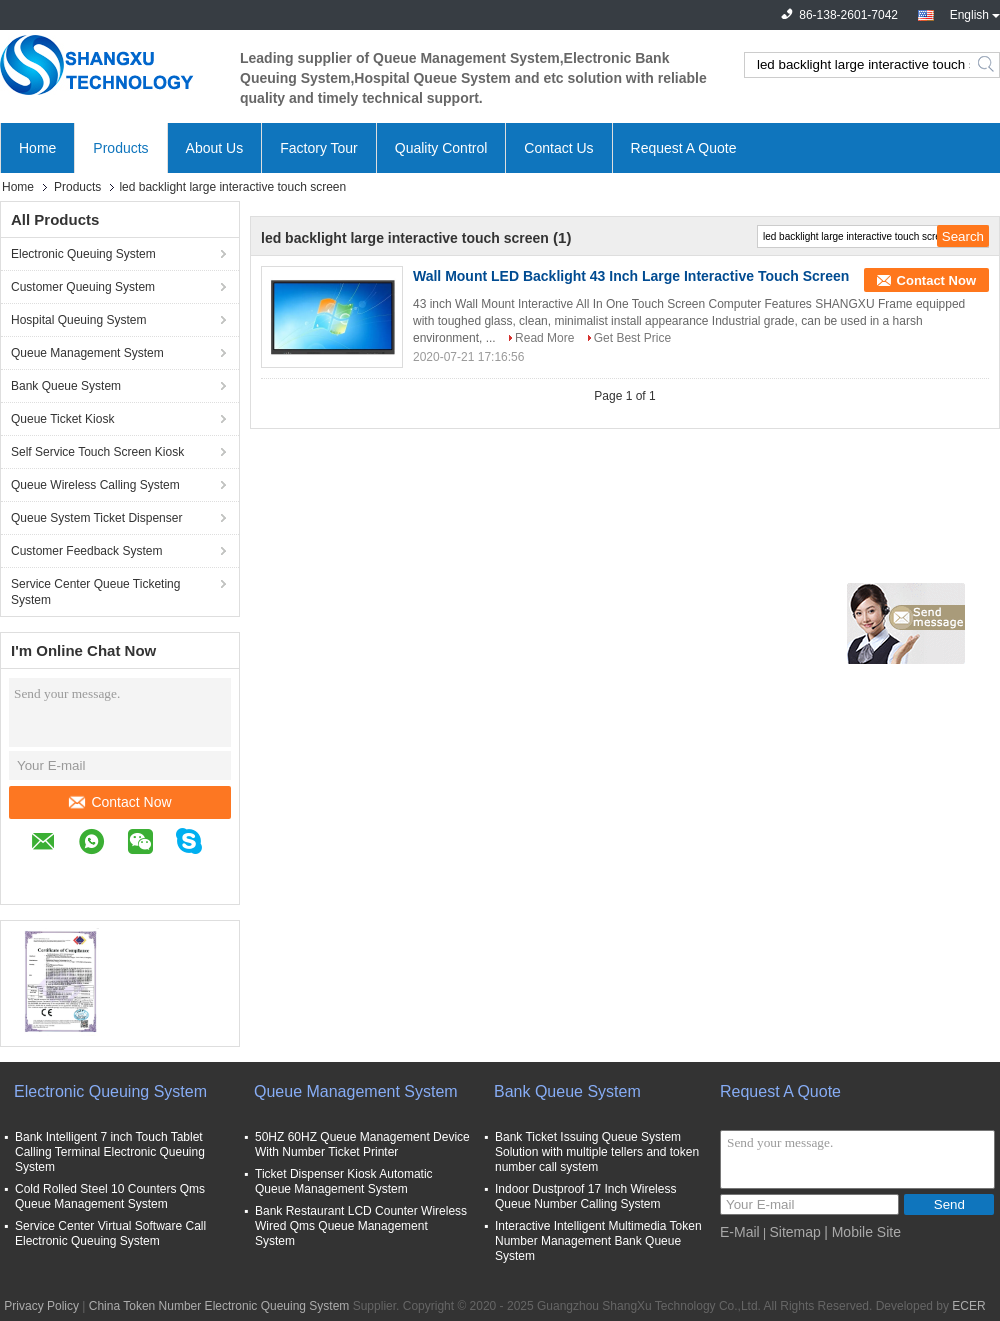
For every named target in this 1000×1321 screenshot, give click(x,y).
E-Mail (740, 1232)
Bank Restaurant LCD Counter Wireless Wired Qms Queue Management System (361, 1226)
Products (120, 148)
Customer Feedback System (86, 551)
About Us (215, 148)
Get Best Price (632, 338)
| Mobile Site (862, 1232)
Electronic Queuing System (83, 254)
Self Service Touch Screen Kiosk (97, 452)
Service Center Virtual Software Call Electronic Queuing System (110, 1233)
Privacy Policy (41, 1306)
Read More (544, 338)
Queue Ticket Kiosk (62, 419)
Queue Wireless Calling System (95, 485)
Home (37, 148)
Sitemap (794, 1232)
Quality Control (441, 148)
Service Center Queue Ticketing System (95, 592)
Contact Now (120, 802)
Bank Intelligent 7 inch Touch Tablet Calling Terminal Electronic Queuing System (110, 1152)
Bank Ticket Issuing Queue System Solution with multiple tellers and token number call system (597, 1152)
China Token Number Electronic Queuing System (219, 1306)
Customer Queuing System (83, 287)
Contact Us (558, 148)
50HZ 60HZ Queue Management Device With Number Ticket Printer (362, 1144)
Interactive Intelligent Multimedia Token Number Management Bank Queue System (598, 1241)
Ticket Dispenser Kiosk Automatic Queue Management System (344, 1181)
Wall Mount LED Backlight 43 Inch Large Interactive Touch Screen (631, 276)
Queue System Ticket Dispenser (96, 518)
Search (987, 65)
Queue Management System (87, 353)
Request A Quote (684, 148)
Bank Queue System (66, 386)
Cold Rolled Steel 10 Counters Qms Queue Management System (110, 1196)
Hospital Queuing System (78, 320)
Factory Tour (319, 148)
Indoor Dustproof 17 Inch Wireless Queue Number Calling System (585, 1196)
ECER (968, 1306)
